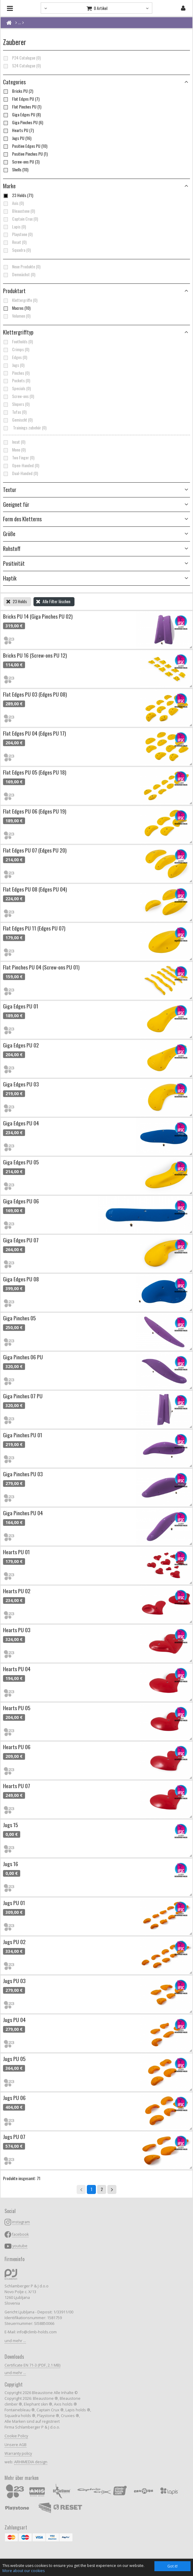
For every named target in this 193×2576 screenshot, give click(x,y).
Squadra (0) (17, 250)
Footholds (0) (18, 341)
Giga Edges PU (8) (22, 115)
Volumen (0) (16, 316)
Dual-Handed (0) (20, 473)
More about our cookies (23, 2570)
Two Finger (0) (18, 458)
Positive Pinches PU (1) (25, 154)
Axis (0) (13, 203)
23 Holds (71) (18, 195)
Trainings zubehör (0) (24, 428)
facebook (20, 2234)
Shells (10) (15, 170)
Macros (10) (16, 308)
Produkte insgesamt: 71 (21, 2178)
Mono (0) (14, 450)
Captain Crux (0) (20, 219)
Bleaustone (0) (19, 211)
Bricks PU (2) (18, 91)
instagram (21, 2222)
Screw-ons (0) (18, 396)
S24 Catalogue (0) (22, 66)
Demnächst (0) (19, 274)
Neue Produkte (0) (21, 267)
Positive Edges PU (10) (25, 146)
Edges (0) (15, 357)
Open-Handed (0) (21, 465)
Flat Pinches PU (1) (22, 107)
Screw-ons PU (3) (21, 162)
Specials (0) (17, 388)
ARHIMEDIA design (30, 2461)
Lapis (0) (14, 227)
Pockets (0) (16, 380)
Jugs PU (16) (17, 138)
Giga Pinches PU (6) (23, 122)
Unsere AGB (16, 2444)
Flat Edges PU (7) (21, 99)
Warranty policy (18, 2453)
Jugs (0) (13, 365)
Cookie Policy (16, 2435)
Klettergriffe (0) (20, 300)
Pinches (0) (16, 373)
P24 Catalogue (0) (22, 58)
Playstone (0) (18, 234)
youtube (19, 2245)
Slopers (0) (16, 404)
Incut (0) (14, 442)
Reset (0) (15, 242)
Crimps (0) (16, 349)
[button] (96, 291)
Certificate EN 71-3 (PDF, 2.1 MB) (32, 2365)
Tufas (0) (15, 412)
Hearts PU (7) (18, 130)
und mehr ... (15, 2340)
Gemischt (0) (18, 420)
